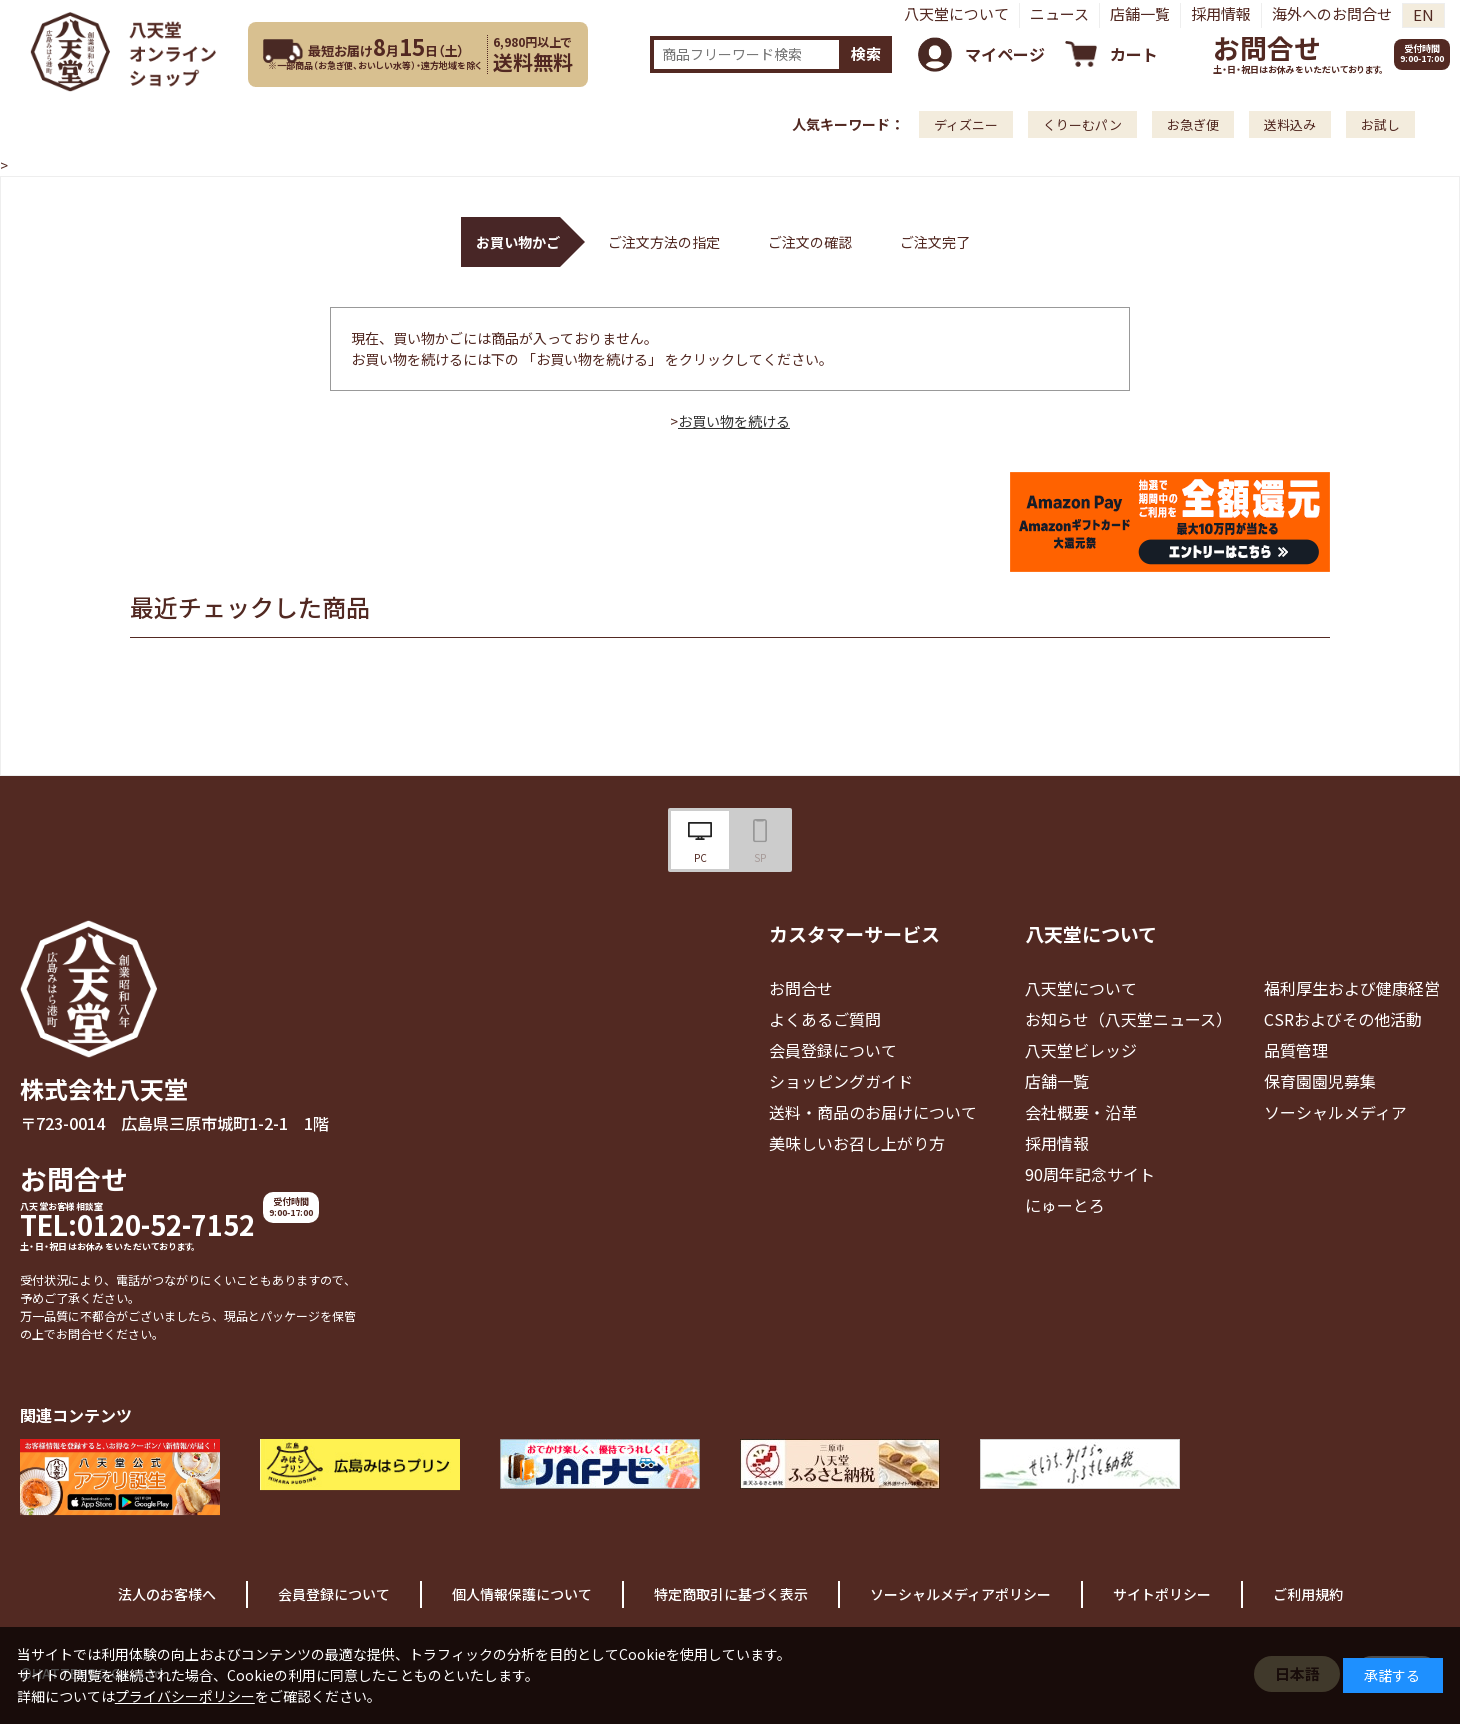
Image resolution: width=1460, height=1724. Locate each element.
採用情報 (1221, 13)
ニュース (1059, 13)
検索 (866, 53)
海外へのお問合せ (1332, 13)
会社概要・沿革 (1081, 1112)
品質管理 (1296, 1050)
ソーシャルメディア (1335, 1112)
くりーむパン (1082, 124)
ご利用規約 (1308, 1594)
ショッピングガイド (841, 1081)
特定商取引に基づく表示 (731, 1594)
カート (1134, 54)
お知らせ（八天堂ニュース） (1128, 1019)
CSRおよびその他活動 (1343, 1019)
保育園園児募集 (1320, 1081)
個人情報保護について (522, 1594)
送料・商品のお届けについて (873, 1112)
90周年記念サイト (1090, 1174)
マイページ (1005, 54)
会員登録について (833, 1050)
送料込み (1290, 124)
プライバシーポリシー (185, 1696)
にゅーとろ (1065, 1205)
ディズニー (966, 124)
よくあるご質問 (825, 1019)
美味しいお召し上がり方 (857, 1143)
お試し (1380, 124)
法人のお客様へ (167, 1594)
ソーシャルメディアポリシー (960, 1594)
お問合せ (1267, 47)
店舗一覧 (1140, 13)
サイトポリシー (1162, 1594)
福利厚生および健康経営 (1352, 988)
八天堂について (956, 13)
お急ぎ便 (1193, 124)
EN (1423, 14)
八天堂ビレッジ (1081, 1050)
